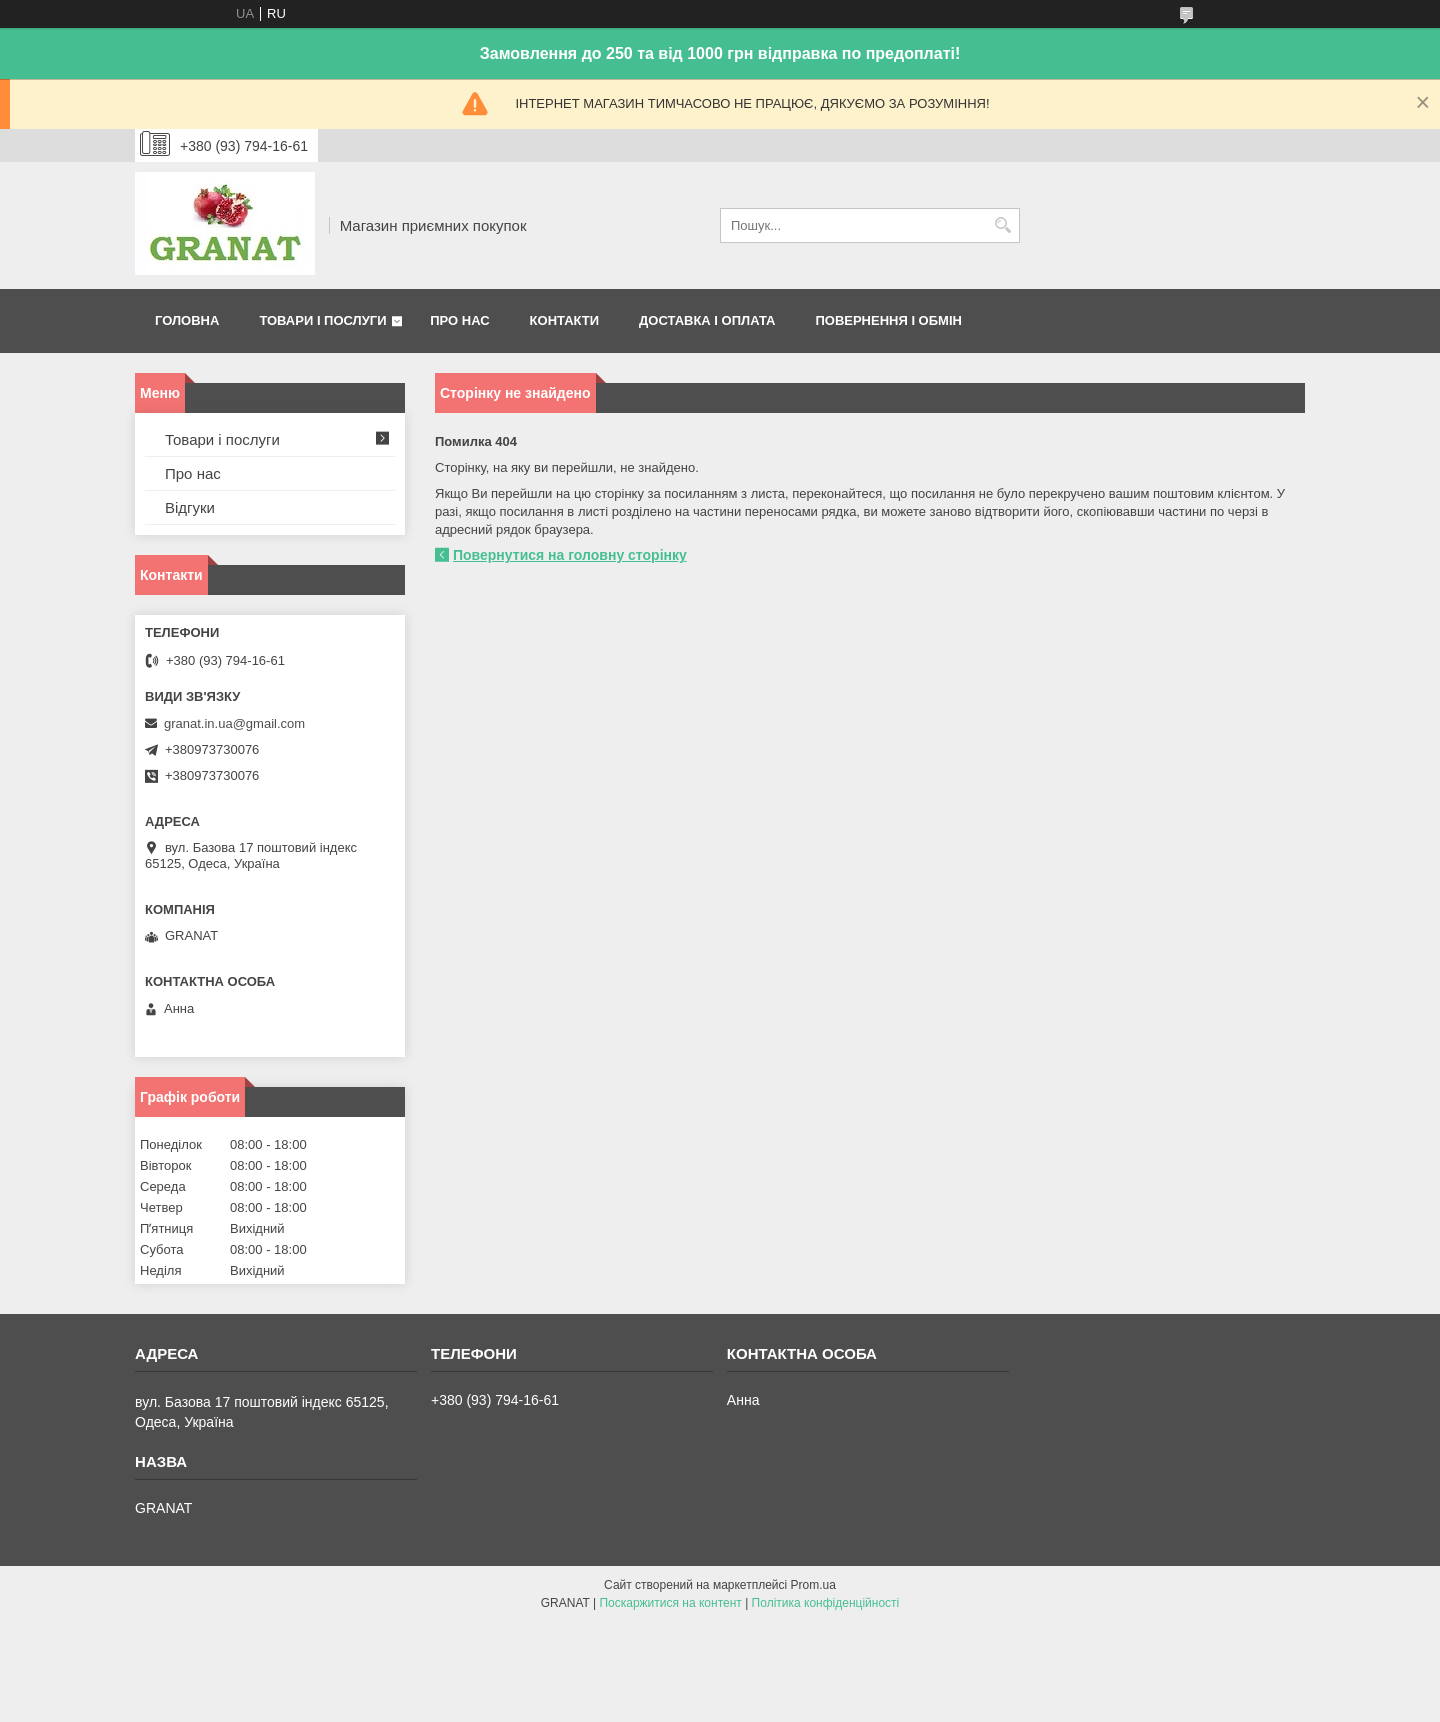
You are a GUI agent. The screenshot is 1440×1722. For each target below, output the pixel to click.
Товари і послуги (322, 320)
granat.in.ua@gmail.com (234, 723)
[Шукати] (1002, 225)
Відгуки (190, 507)
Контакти (565, 320)
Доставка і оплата (707, 320)
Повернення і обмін (888, 320)
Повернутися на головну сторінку (570, 555)
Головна (187, 320)
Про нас (459, 320)
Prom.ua (813, 1585)
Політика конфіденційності (826, 1603)
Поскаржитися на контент (670, 1603)
